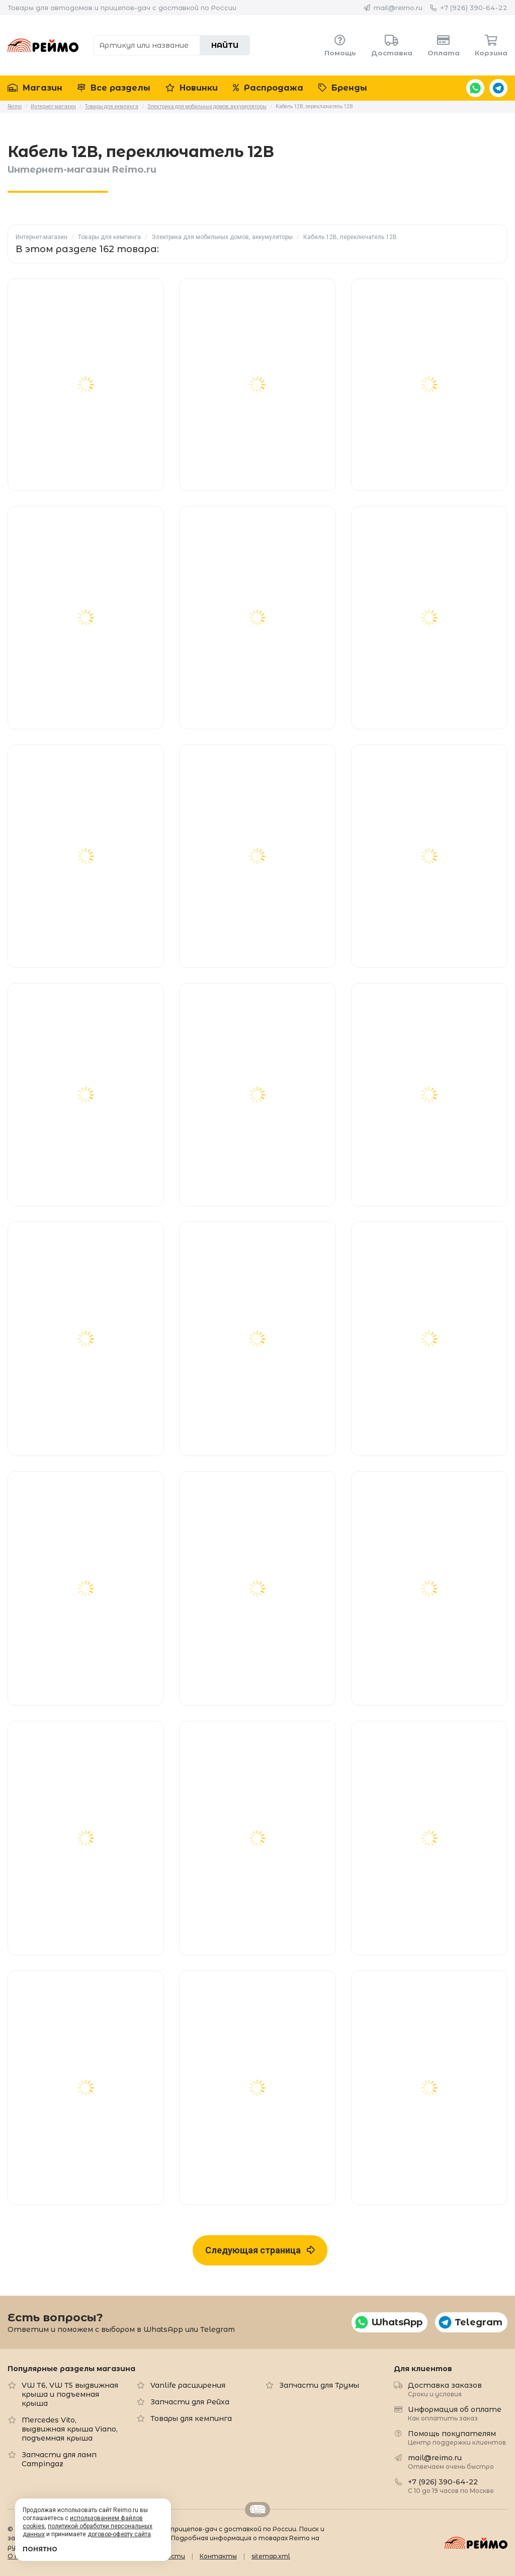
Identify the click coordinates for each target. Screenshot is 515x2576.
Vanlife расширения (187, 2385)
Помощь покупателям (457, 2437)
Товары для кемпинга (109, 237)
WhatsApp (475, 88)
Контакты (218, 2556)
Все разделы (113, 88)
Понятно (40, 2549)
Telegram (498, 88)
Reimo (43, 45)
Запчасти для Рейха (189, 2401)
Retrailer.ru (257, 2509)
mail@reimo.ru (398, 8)
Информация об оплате (454, 2413)
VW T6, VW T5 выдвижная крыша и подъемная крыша (70, 2394)
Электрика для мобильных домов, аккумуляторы (222, 237)
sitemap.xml (270, 2556)
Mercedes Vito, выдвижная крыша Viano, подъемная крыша (70, 2429)
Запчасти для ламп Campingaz (59, 2459)
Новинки (191, 88)
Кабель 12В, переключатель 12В (350, 237)
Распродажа (268, 88)
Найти (224, 45)
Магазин (35, 88)
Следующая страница (260, 2250)
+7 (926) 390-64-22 (473, 8)
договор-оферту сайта (119, 2534)
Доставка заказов (445, 2389)
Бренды (342, 88)
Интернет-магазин (41, 237)
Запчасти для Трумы (319, 2385)
